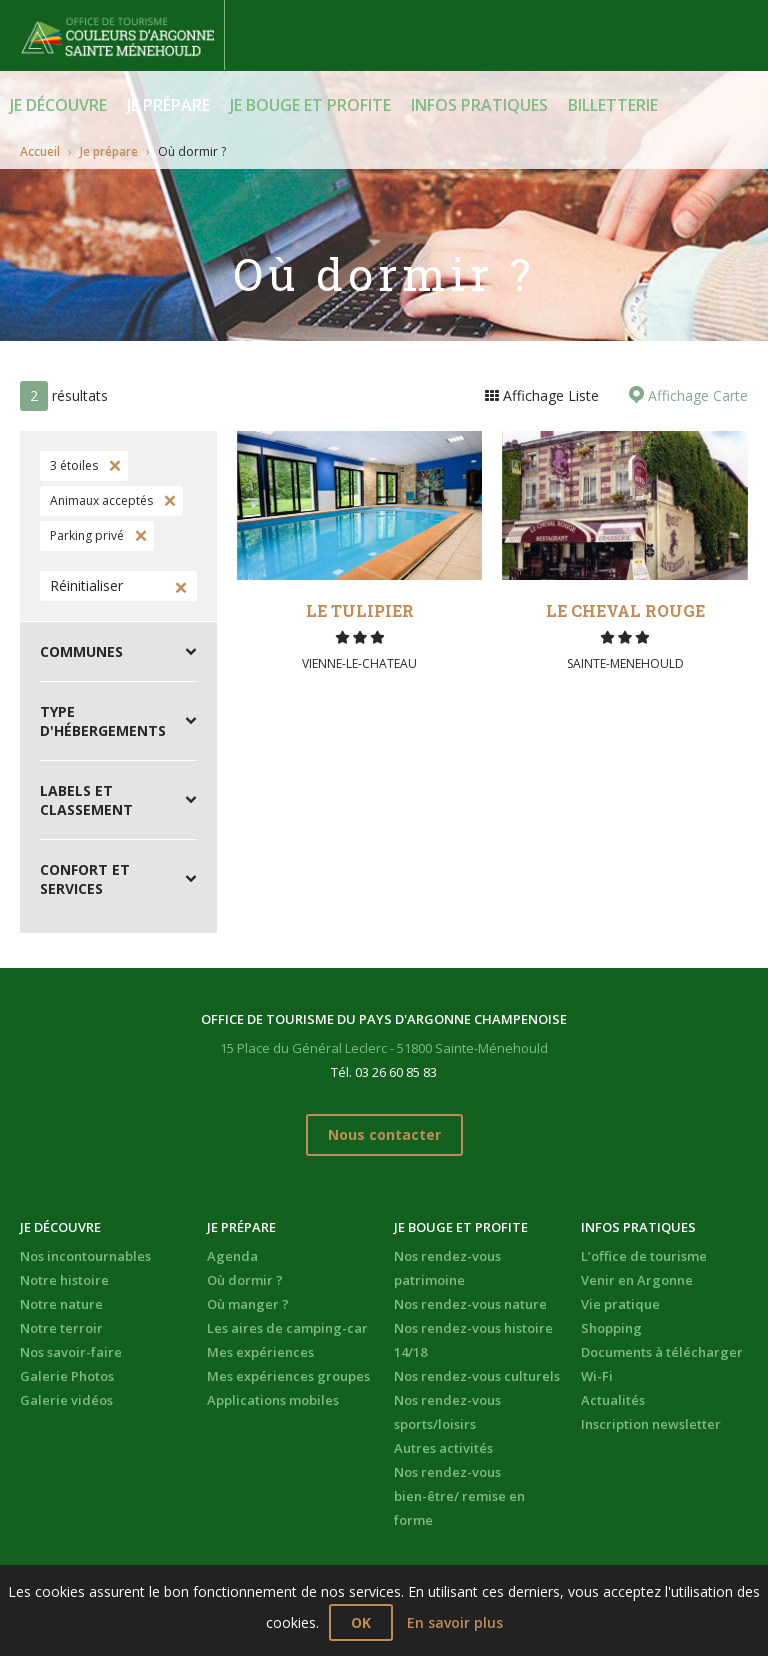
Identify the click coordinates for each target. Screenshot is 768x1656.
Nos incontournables (85, 1256)
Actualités (613, 1400)
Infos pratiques (479, 105)
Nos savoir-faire (71, 1352)
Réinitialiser (86, 585)
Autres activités (443, 1448)
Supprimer (113, 466)
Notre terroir (61, 1328)
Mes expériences (260, 1352)
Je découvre (58, 105)
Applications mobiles (273, 1400)
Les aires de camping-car (287, 1328)
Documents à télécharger (662, 1352)
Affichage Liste (549, 395)
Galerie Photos (67, 1376)
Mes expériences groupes (288, 1376)
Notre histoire (64, 1280)
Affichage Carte (696, 395)
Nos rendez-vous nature (470, 1304)
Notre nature (61, 1304)
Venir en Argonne (637, 1280)
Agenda (232, 1256)
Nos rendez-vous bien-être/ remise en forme (459, 1496)
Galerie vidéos (66, 1400)
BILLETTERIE (613, 105)
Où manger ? (248, 1304)
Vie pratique (620, 1304)
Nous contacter (384, 1134)
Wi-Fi (597, 1376)
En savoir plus (455, 1622)
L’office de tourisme (644, 1256)
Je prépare (168, 105)
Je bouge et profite (310, 105)
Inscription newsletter (651, 1424)
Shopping (611, 1328)
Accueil (40, 151)
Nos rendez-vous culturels (477, 1376)
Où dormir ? (245, 1280)
